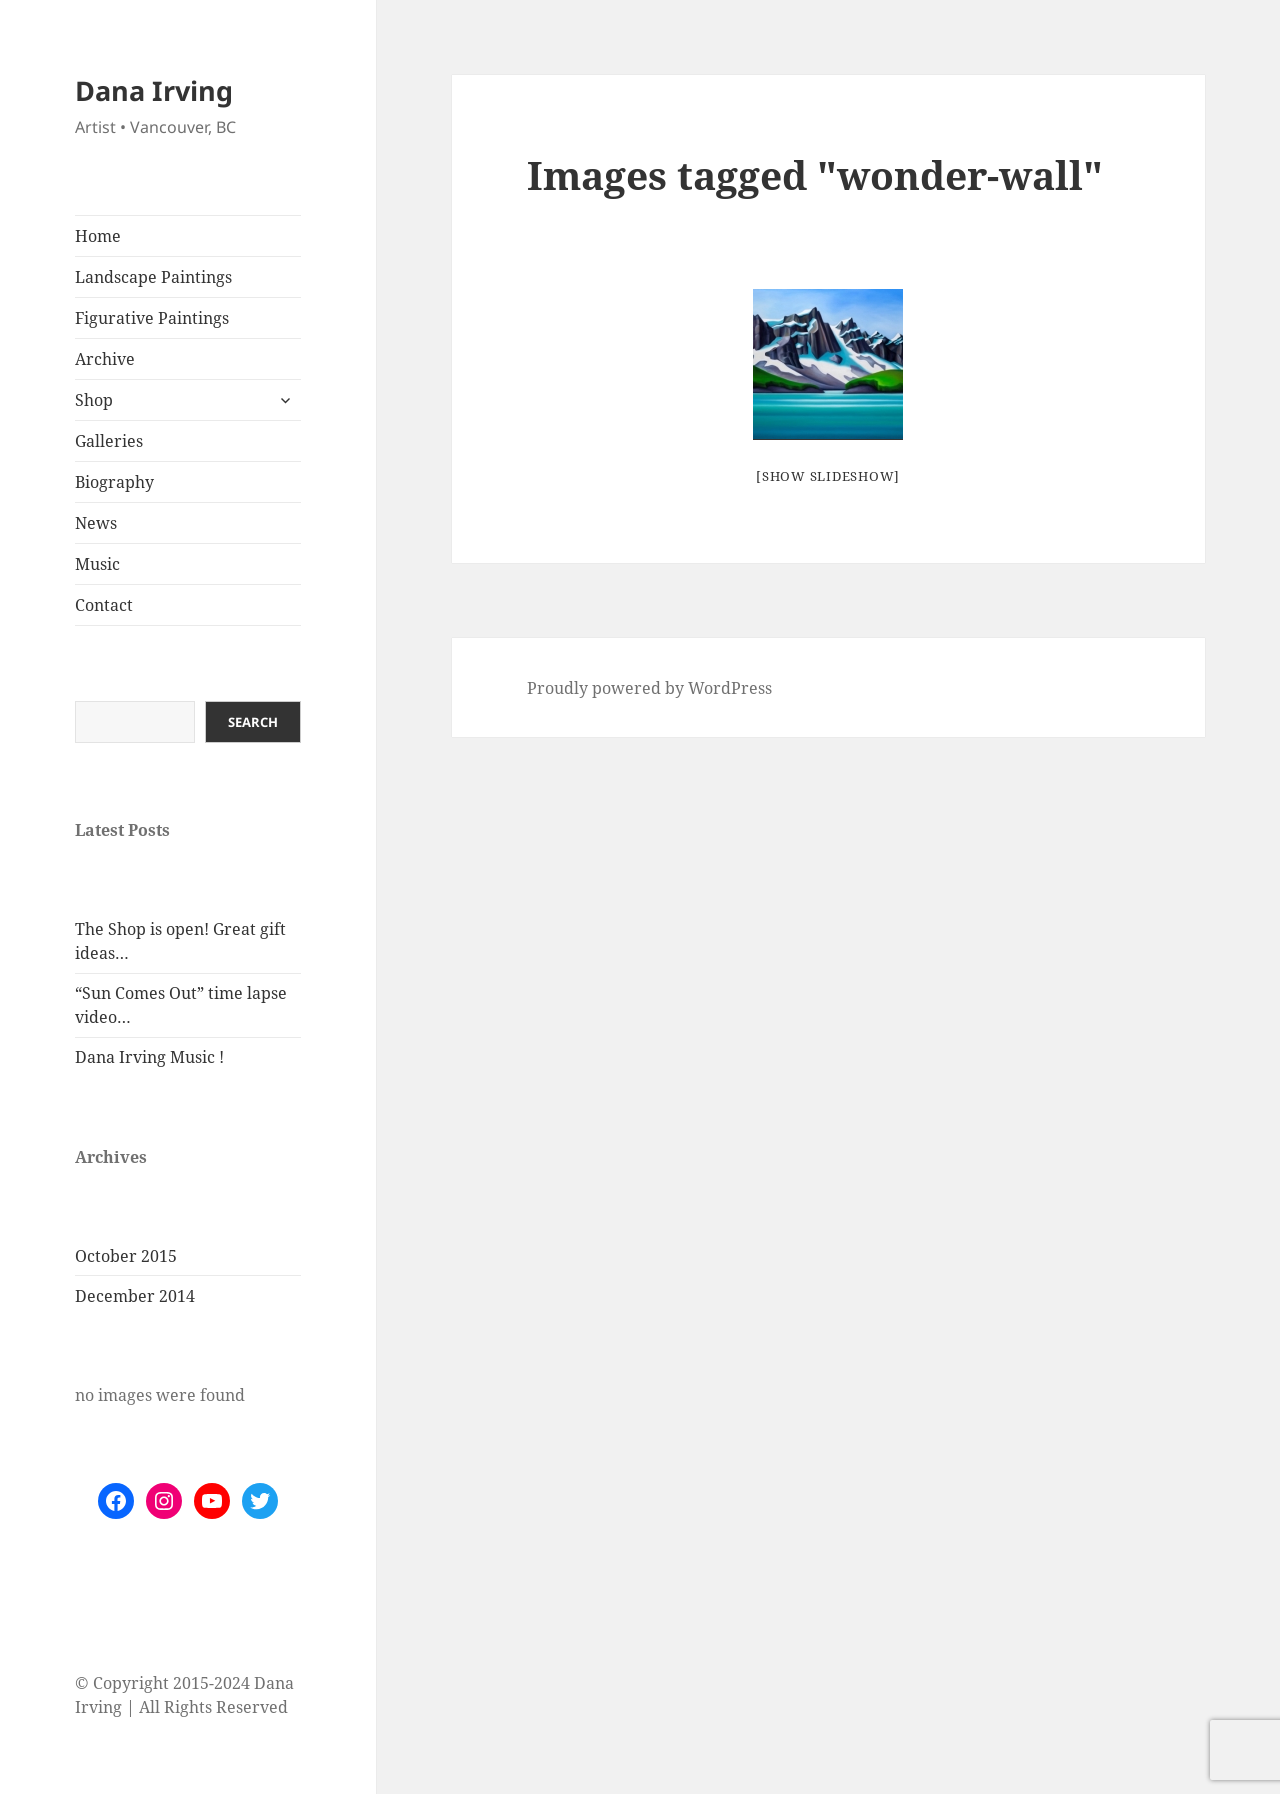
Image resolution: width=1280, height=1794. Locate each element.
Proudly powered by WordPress (649, 688)
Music (97, 564)
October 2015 (126, 1256)
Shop (94, 400)
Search (253, 722)
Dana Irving (154, 90)
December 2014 (135, 1296)
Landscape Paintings (153, 277)
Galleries (109, 441)
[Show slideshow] (828, 476)
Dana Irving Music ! (149, 1057)
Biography (114, 482)
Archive (105, 359)
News (96, 523)
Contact (104, 605)
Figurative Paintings (152, 318)
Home (98, 236)
